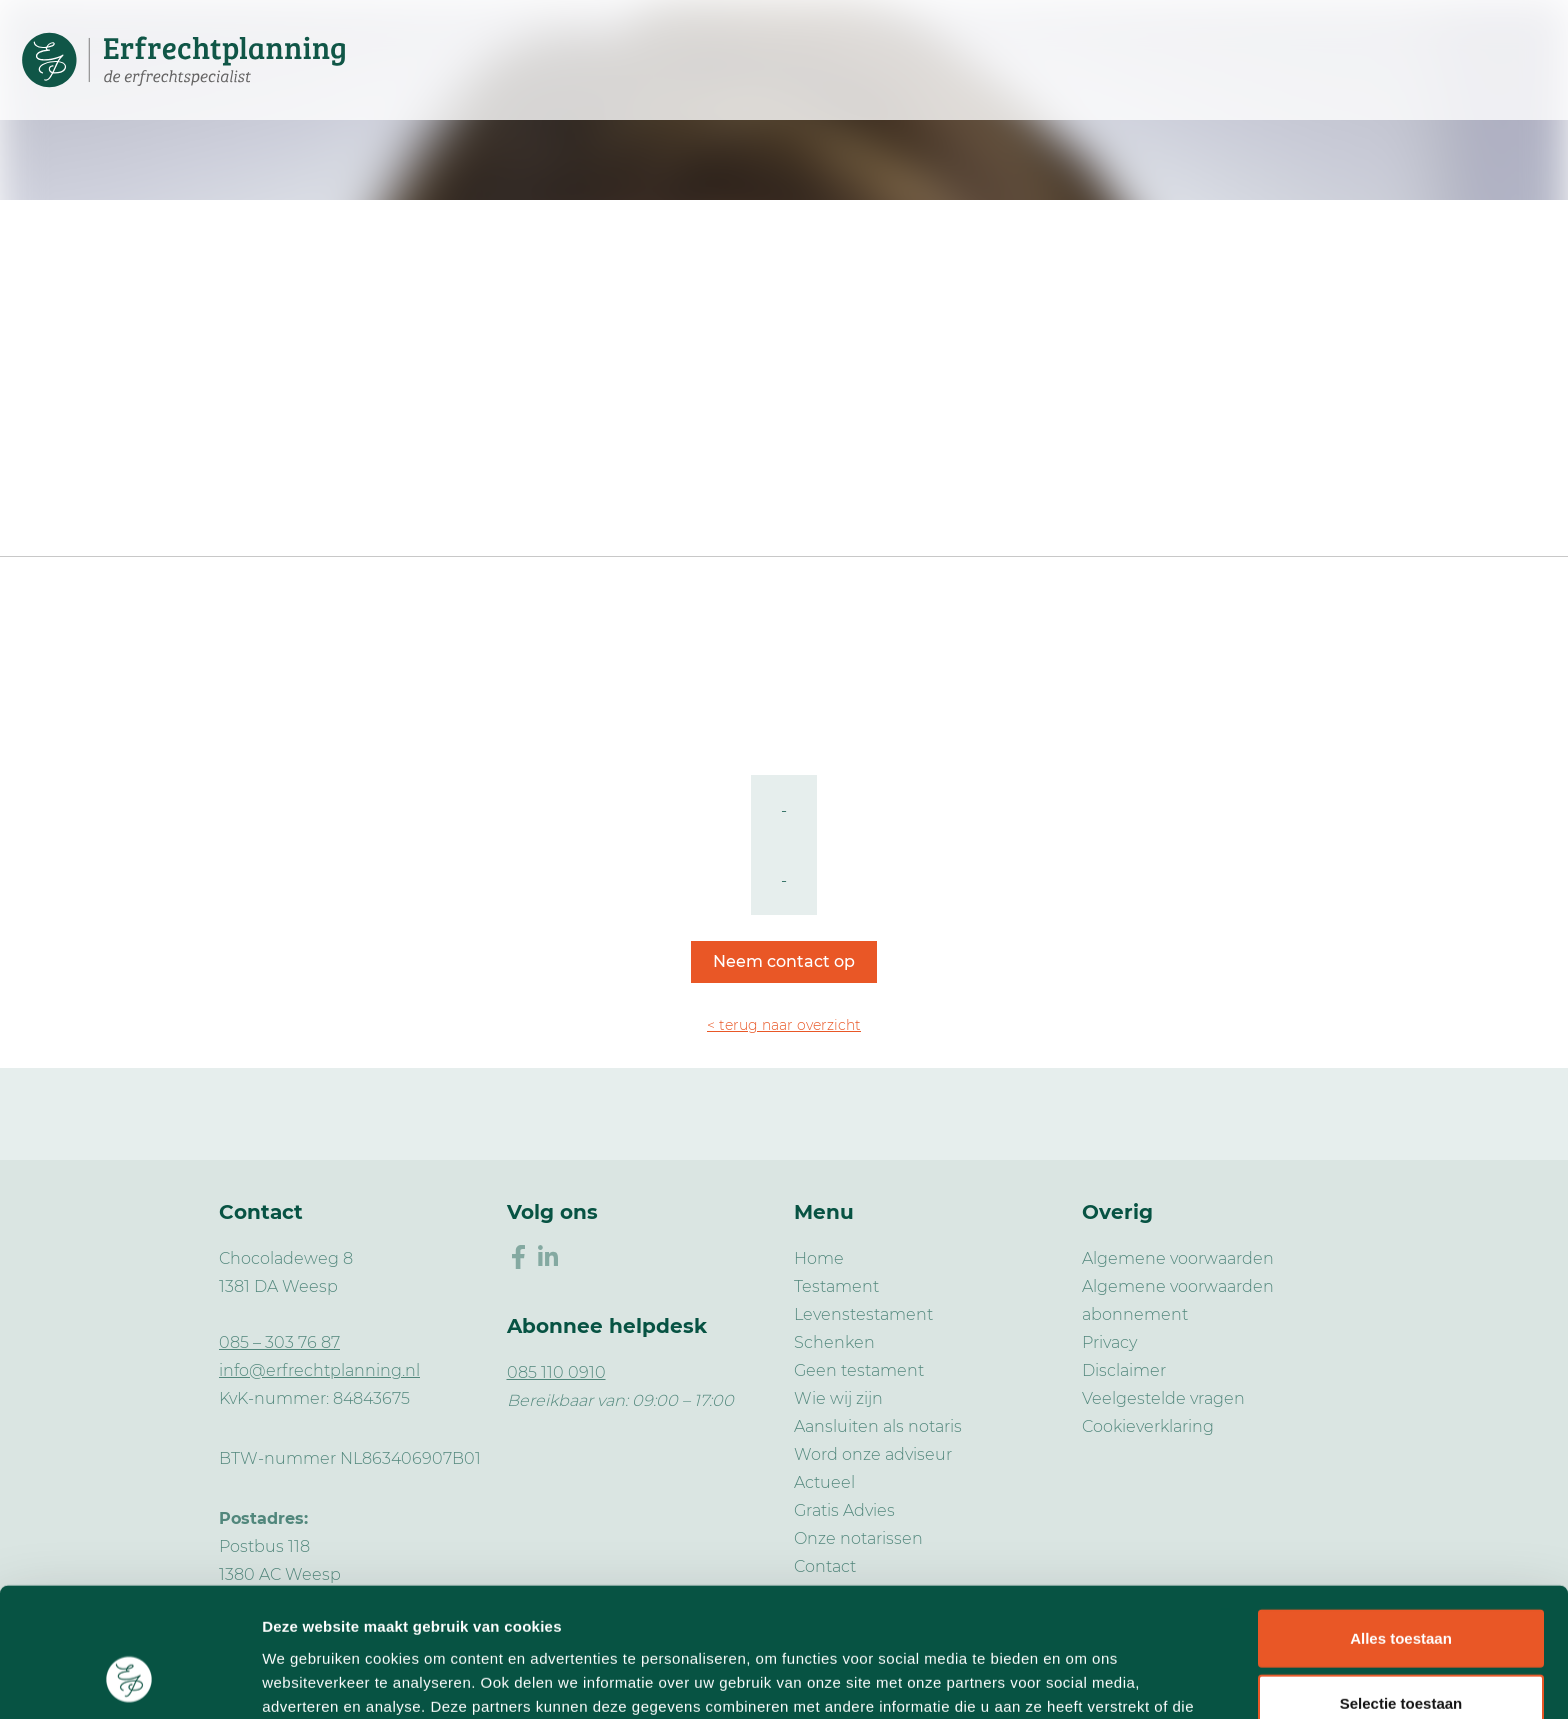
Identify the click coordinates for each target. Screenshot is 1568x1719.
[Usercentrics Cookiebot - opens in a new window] (129, 1680)
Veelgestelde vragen (1163, 1398)
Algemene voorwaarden (1178, 1258)
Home (819, 1258)
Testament (836, 1286)
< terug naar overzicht (784, 1025)
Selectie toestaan (1401, 1588)
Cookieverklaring (1148, 1426)
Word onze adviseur (873, 1454)
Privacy (1109, 1342)
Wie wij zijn (838, 1398)
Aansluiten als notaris (878, 1426)
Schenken (834, 1342)
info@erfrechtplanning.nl (319, 1370)
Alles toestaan (1401, 1522)
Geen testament (859, 1370)
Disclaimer (1124, 1370)
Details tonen (1080, 1679)
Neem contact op (784, 961)
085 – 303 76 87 (279, 1342)
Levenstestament (863, 1314)
